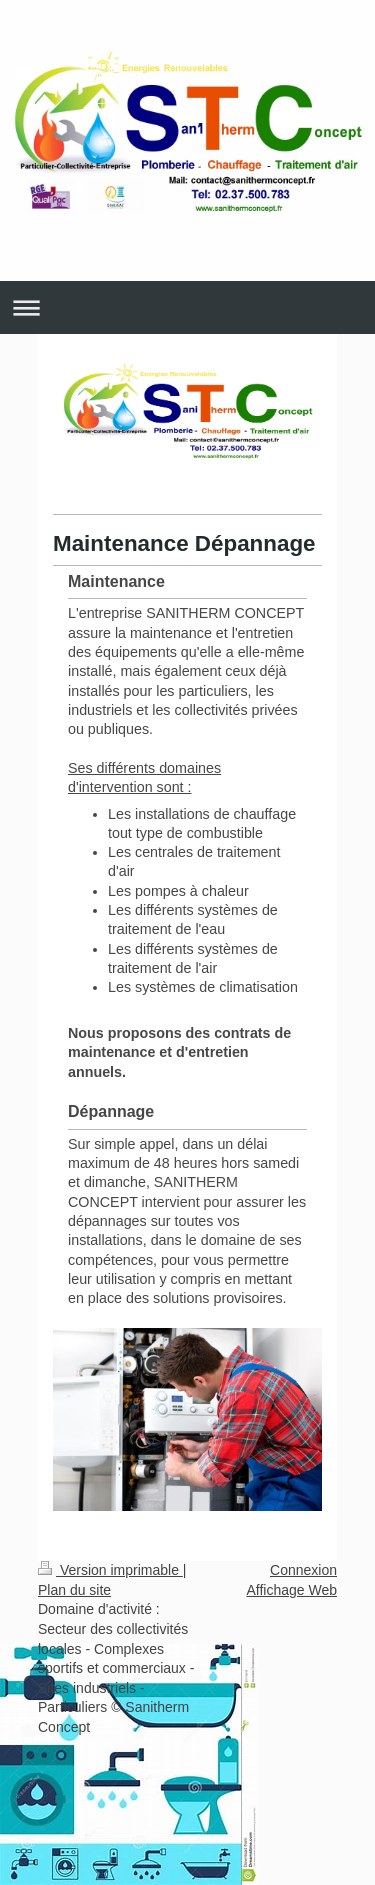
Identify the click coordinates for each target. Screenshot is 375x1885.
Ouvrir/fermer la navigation (187, 307)
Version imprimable (110, 1570)
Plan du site (74, 1590)
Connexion (303, 1570)
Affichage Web (291, 1590)
